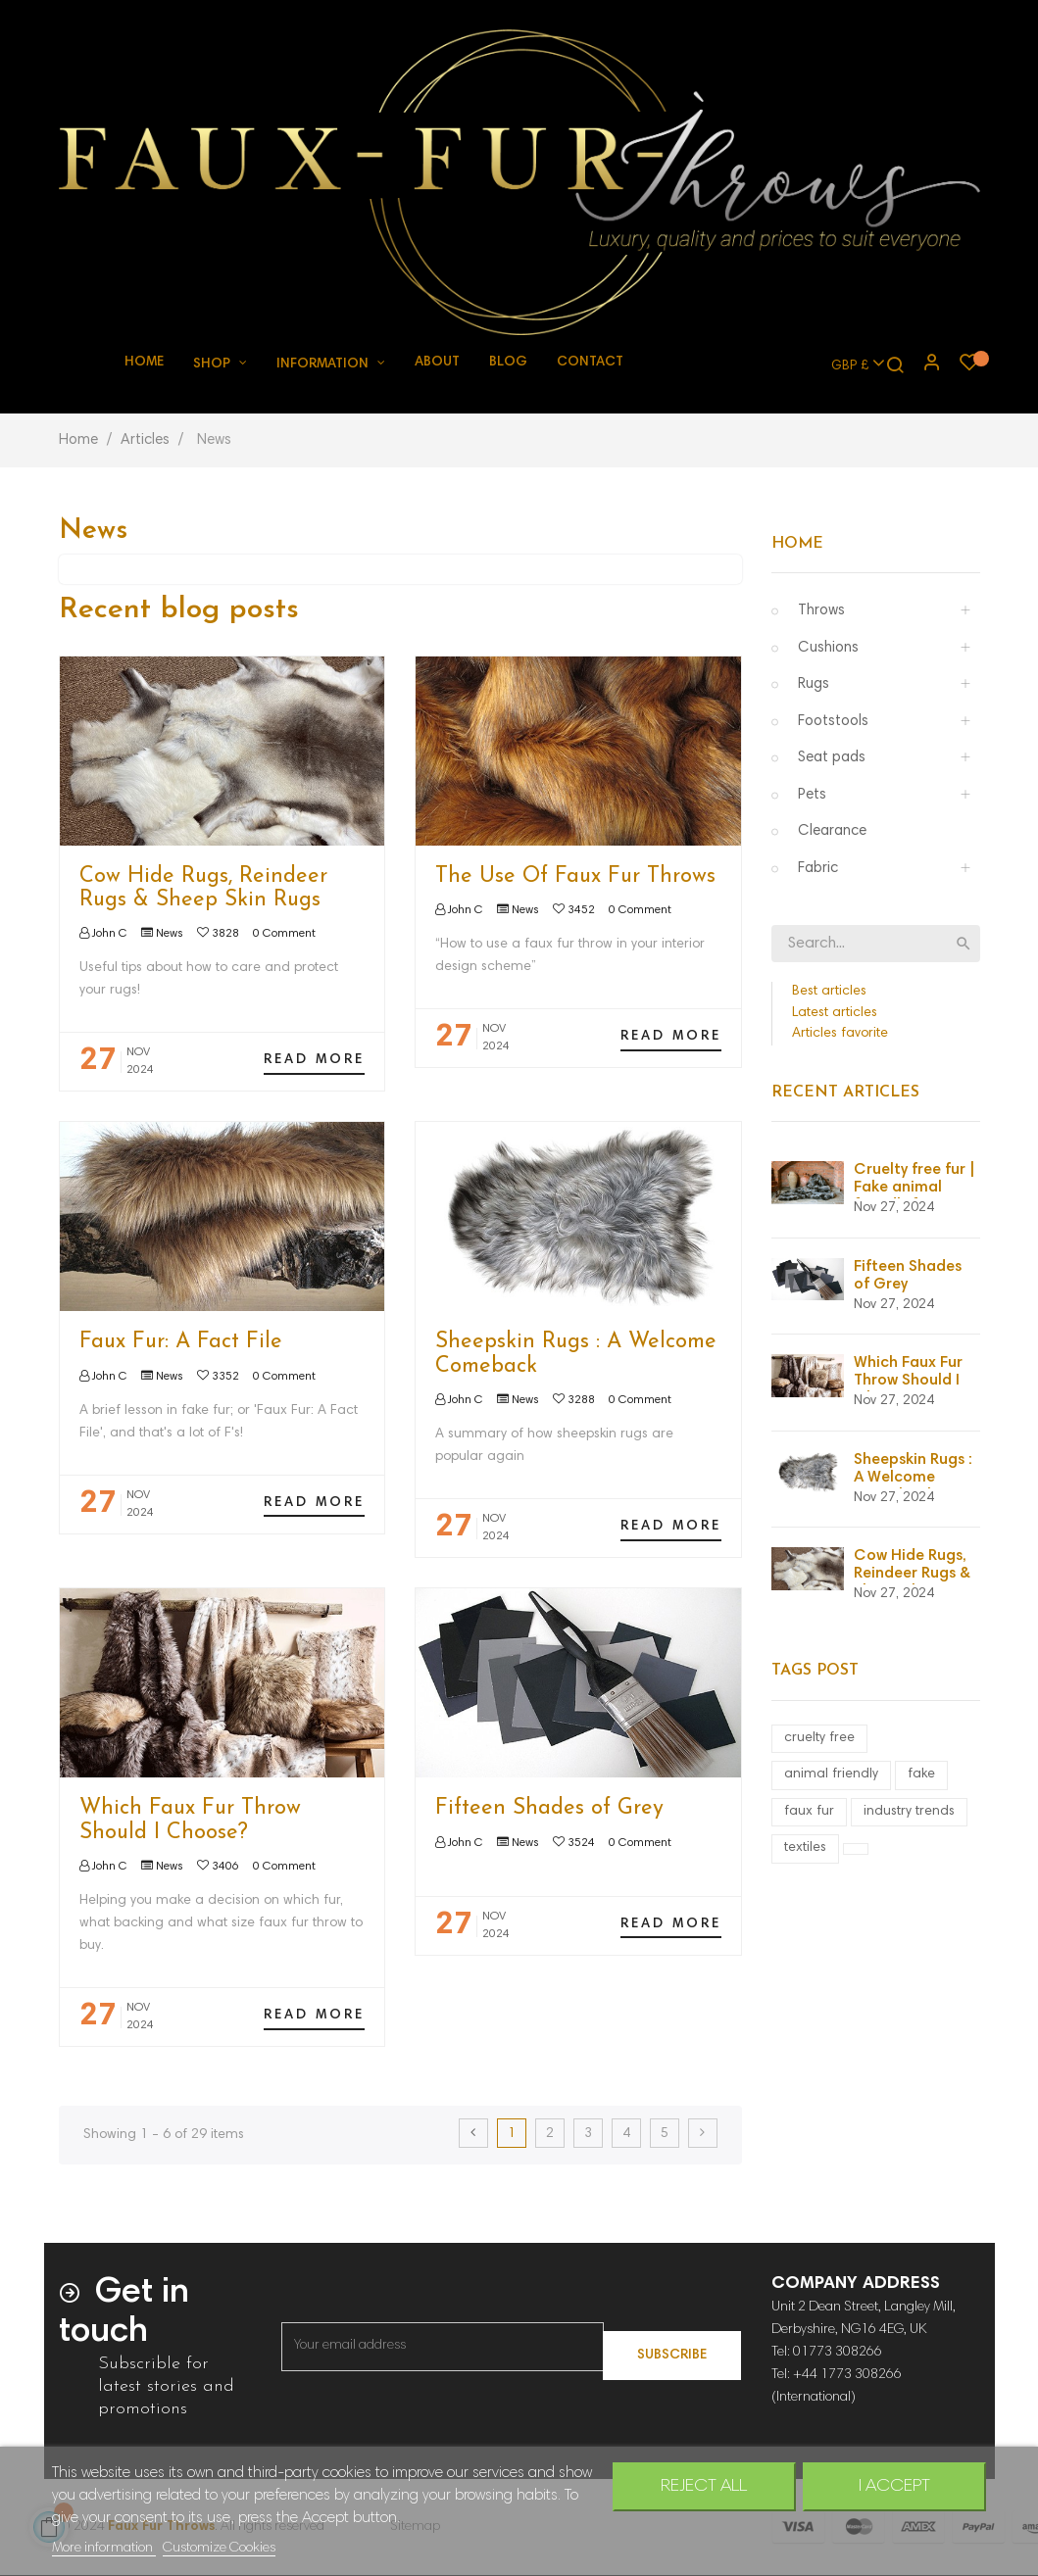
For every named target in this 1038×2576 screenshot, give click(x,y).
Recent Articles (845, 1092)
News (169, 934)
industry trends (909, 1812)
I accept (894, 2487)
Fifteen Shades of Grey (549, 1808)
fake (921, 1774)
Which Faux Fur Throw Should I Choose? (190, 1820)
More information (104, 2548)
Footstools (833, 721)
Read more (314, 1060)
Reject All (704, 2487)
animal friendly (831, 1774)
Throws (821, 611)
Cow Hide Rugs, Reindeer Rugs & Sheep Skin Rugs (203, 888)
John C (108, 934)
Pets (812, 795)
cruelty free (819, 1738)
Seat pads (831, 758)
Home (797, 544)
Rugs (813, 684)
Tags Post (815, 1670)
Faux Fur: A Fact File (180, 1342)
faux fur (809, 1812)
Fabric (818, 868)
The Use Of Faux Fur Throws (575, 876)
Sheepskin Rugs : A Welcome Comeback (913, 1477)
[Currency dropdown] (849, 364)
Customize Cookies (219, 2548)
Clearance (832, 831)
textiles (805, 1848)
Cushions (828, 648)
